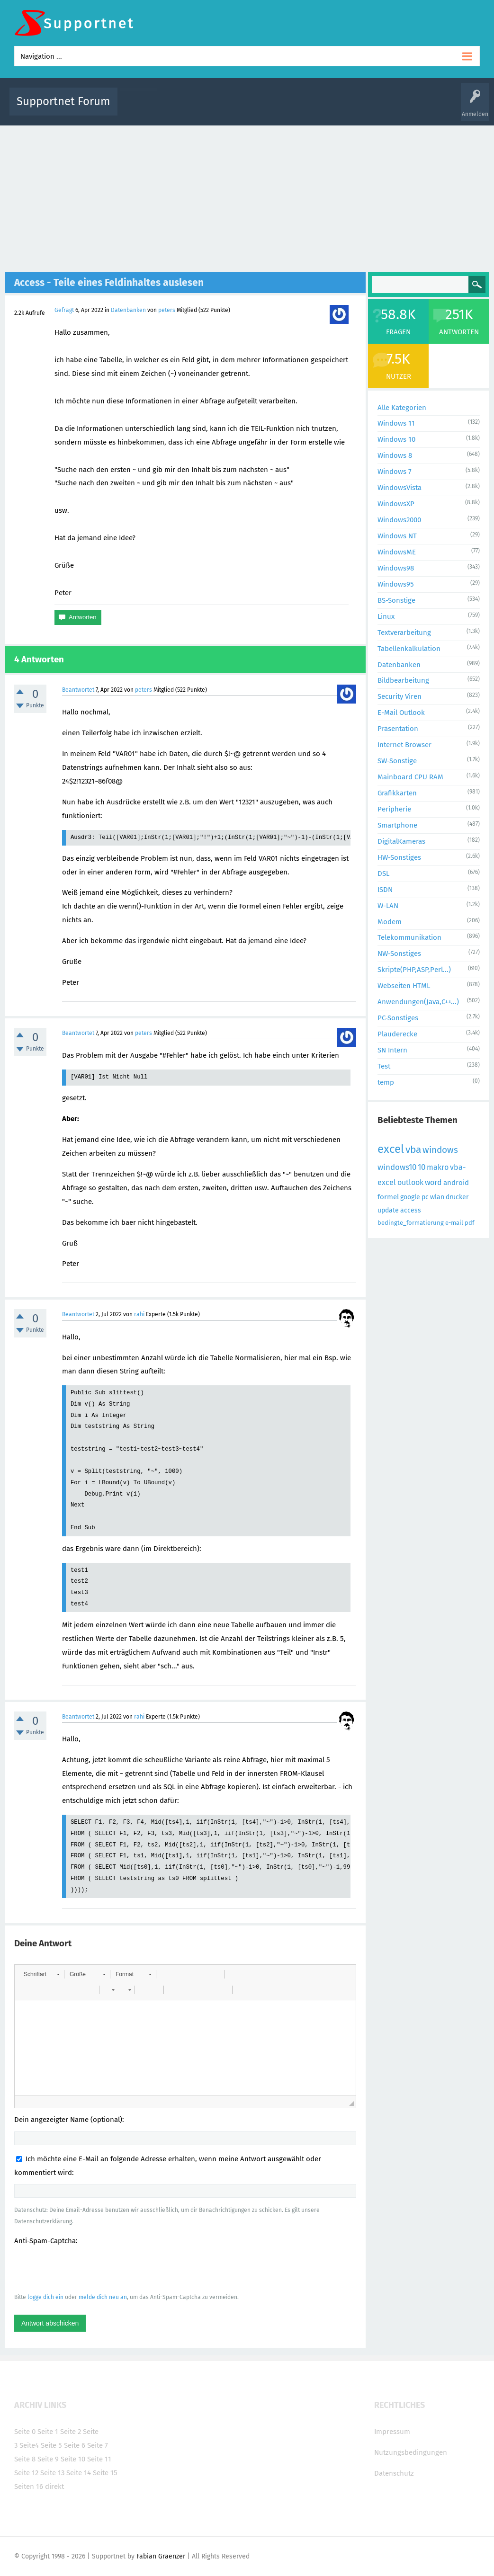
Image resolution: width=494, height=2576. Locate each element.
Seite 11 (99, 2459)
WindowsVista (399, 487)
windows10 (396, 1167)
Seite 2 (70, 2431)
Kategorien (331, 108)
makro (438, 1167)
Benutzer (365, 108)
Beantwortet (78, 689)
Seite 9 (48, 2459)
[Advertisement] (247, 196)
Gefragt (64, 310)
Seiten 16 (28, 2486)
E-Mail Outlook (401, 712)
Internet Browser (404, 744)
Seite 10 (73, 2459)
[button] (41, 1974)
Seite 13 (52, 2473)
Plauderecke (397, 1034)
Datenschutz (394, 2473)
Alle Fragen (187, 108)
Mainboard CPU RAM (410, 777)
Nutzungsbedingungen (410, 2452)
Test (383, 1066)
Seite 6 (74, 2445)
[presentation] (86, 2268)
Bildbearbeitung (403, 680)
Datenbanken (128, 310)
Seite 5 (51, 2445)
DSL (383, 873)
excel (390, 1149)
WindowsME (396, 552)
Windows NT (397, 536)
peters (166, 310)
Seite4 (29, 2445)
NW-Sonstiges (399, 953)
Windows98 (395, 568)
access (410, 1210)
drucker (457, 1197)
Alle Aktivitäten (144, 108)
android (456, 1182)
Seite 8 (25, 2459)
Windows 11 (396, 423)
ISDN (385, 889)
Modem (389, 922)
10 (421, 1167)
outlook (410, 1182)
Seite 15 (105, 2473)
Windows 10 (396, 439)
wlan (437, 1197)
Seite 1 (47, 2431)
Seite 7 (97, 2445)
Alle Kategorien (401, 407)
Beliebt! (220, 108)
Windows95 (395, 584)
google (410, 1197)
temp (385, 1082)
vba (413, 1149)
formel (388, 1197)
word (433, 1182)
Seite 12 (26, 2473)
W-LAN (387, 905)
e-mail (454, 1222)
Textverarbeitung (404, 632)
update (388, 1210)
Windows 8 (394, 455)
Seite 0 (25, 2431)
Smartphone (397, 825)
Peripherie (394, 809)
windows (440, 1149)
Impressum (392, 2431)
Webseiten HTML (403, 985)
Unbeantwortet (259, 108)
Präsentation (397, 728)
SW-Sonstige (397, 761)
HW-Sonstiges (399, 857)
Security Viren (399, 696)
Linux (386, 616)
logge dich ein (45, 2297)
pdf (469, 1222)
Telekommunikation (409, 937)
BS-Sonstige (396, 600)
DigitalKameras (401, 841)
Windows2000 (399, 520)
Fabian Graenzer (160, 2556)
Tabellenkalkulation (408, 648)
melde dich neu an (103, 2297)
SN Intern (392, 1050)
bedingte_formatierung (410, 1222)
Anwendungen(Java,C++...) (418, 1002)
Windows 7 (394, 471)
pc (425, 1197)
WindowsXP (395, 503)
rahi (139, 1314)
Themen (298, 108)
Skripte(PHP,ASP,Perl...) (414, 969)
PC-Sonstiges (397, 1018)
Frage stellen (402, 108)
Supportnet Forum (63, 101)
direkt (54, 2486)
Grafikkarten (397, 793)
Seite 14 (78, 2473)
